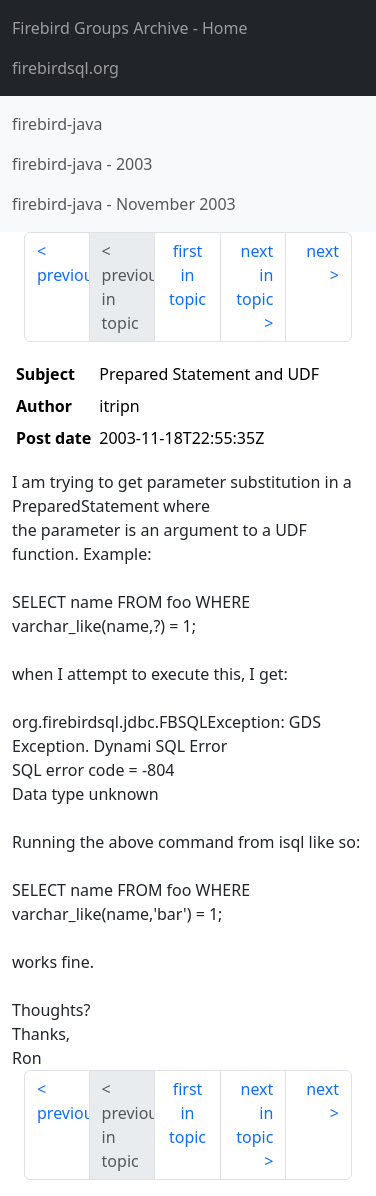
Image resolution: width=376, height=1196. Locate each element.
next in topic (254, 275)
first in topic (187, 275)
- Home (130, 28)
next (322, 251)
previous (63, 275)
